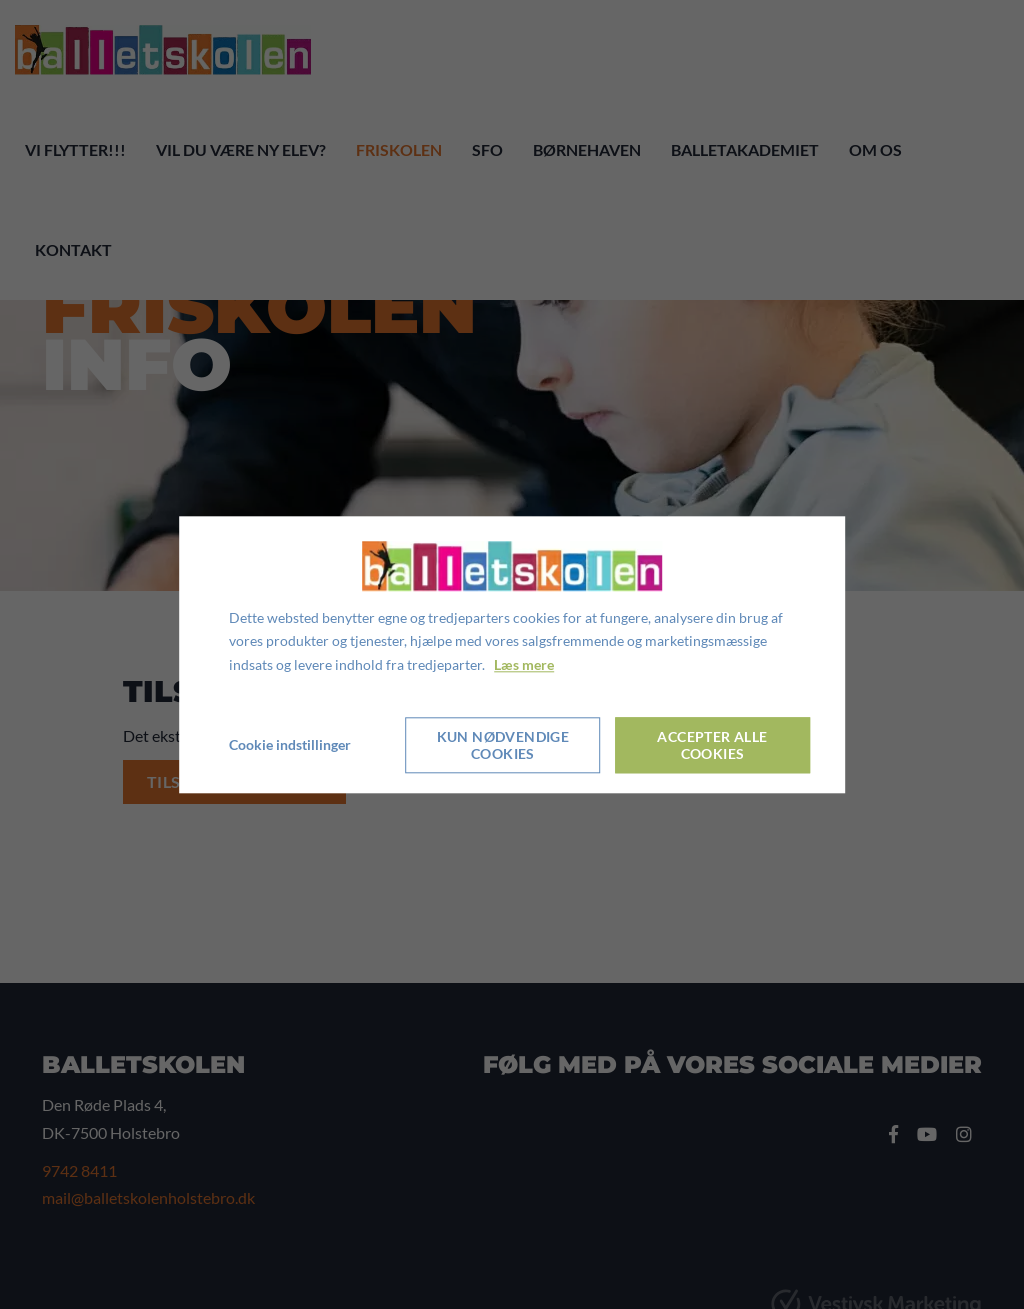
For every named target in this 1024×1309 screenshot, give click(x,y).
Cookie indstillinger (290, 744)
